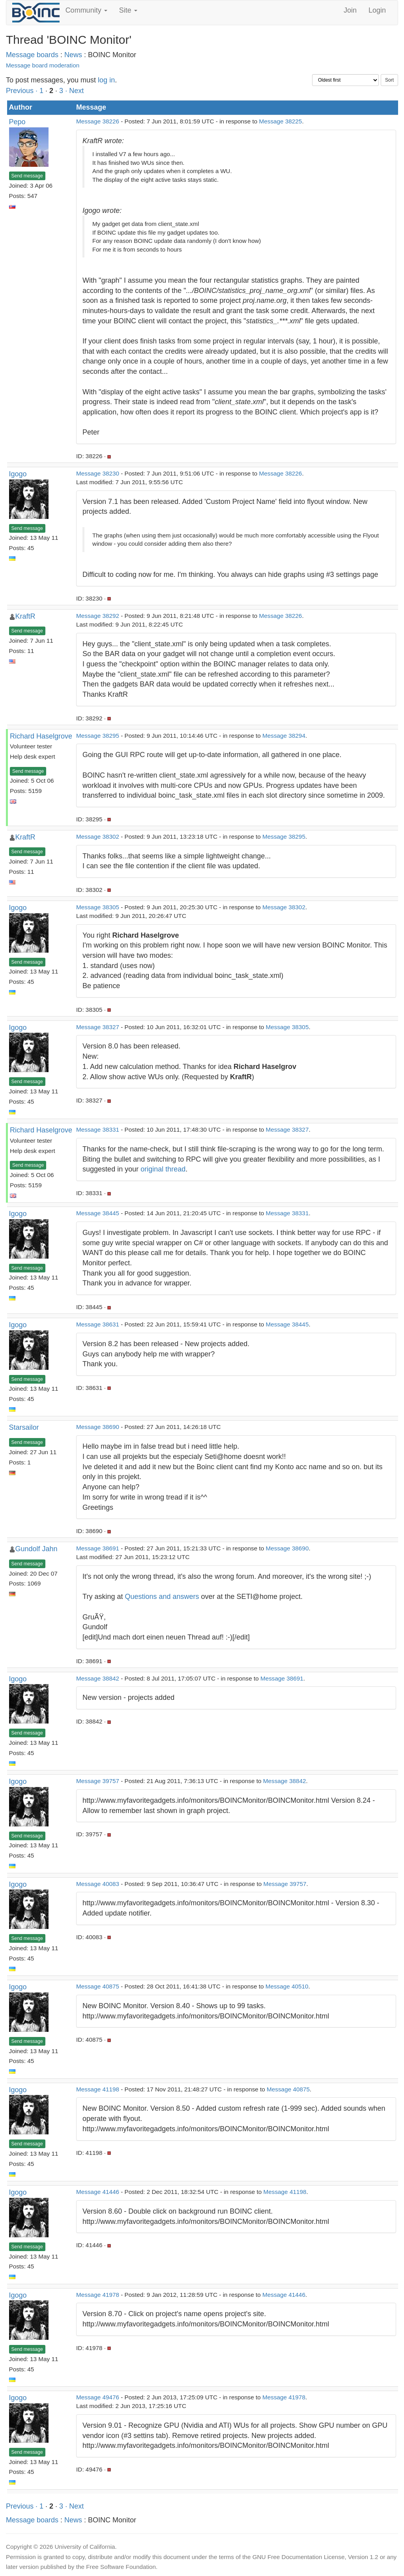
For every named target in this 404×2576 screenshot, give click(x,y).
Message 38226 (97, 121)
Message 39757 (97, 1781)
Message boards (32, 55)
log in (106, 80)
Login (377, 10)
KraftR (25, 616)
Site (128, 10)
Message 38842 (97, 1678)
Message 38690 (97, 1426)
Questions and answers (162, 1596)
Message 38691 (97, 1548)
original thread (162, 1169)
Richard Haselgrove (41, 736)
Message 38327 (97, 1027)
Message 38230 (97, 473)
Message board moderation (42, 65)
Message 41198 (97, 2089)
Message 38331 (97, 1129)
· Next (74, 91)
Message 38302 (97, 836)
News (73, 55)
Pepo (17, 122)
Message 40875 (97, 1986)
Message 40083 (97, 1883)
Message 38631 (97, 1324)
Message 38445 (97, 1213)
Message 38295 (97, 735)
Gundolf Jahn (36, 1549)
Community (86, 10)
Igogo (18, 474)
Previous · (22, 91)
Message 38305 (97, 907)
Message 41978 (97, 2294)
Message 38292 (97, 615)
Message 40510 (287, 1986)
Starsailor (24, 1427)
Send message (27, 176)
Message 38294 (283, 735)
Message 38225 (280, 121)
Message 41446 (97, 2191)
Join (350, 10)
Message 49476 (97, 2397)
